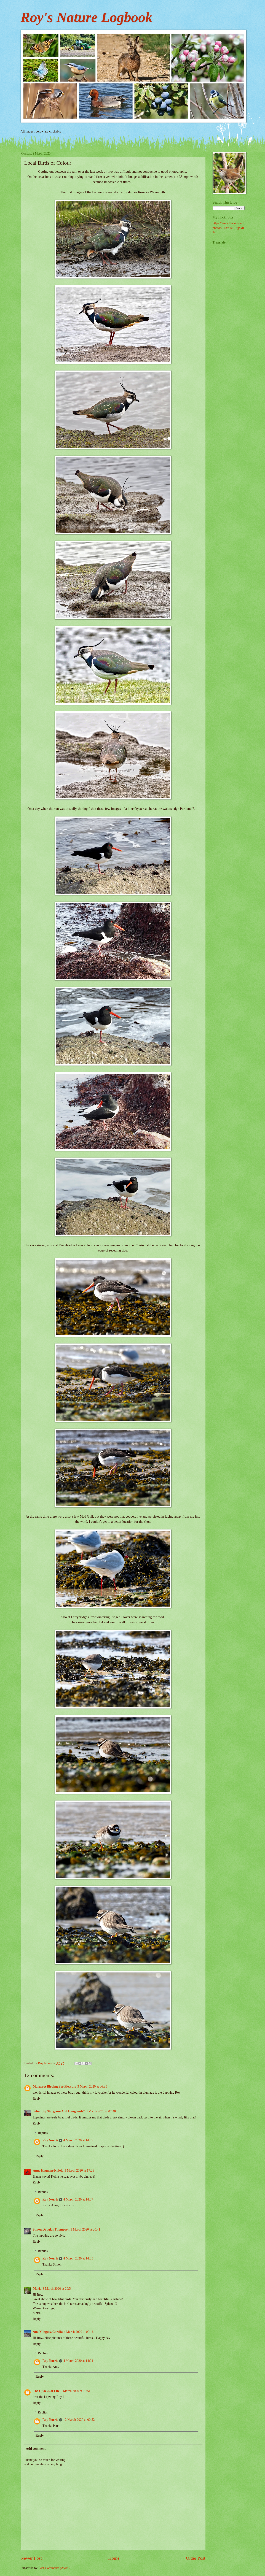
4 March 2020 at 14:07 (78, 2140)
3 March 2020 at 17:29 (79, 2170)
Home (113, 2558)
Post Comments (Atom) (54, 2568)
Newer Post (31, 2558)
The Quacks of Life (46, 2391)
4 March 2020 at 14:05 (78, 2258)
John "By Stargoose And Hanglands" (59, 2111)
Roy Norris (50, 2140)
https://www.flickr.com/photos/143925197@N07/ (228, 227)
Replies (43, 2133)
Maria (37, 2288)
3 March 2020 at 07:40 (101, 2111)
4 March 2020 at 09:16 (79, 2332)
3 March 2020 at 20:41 (85, 2229)
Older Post (195, 2558)
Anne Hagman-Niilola (48, 2170)
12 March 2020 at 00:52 (79, 2419)
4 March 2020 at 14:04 (78, 2361)
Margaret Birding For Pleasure (54, 2086)
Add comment (36, 2448)
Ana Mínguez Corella (48, 2332)
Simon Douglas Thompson (51, 2229)
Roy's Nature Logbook (86, 17)
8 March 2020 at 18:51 (75, 2391)
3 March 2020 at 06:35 (92, 2086)
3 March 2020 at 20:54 (58, 2288)
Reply (37, 2098)
